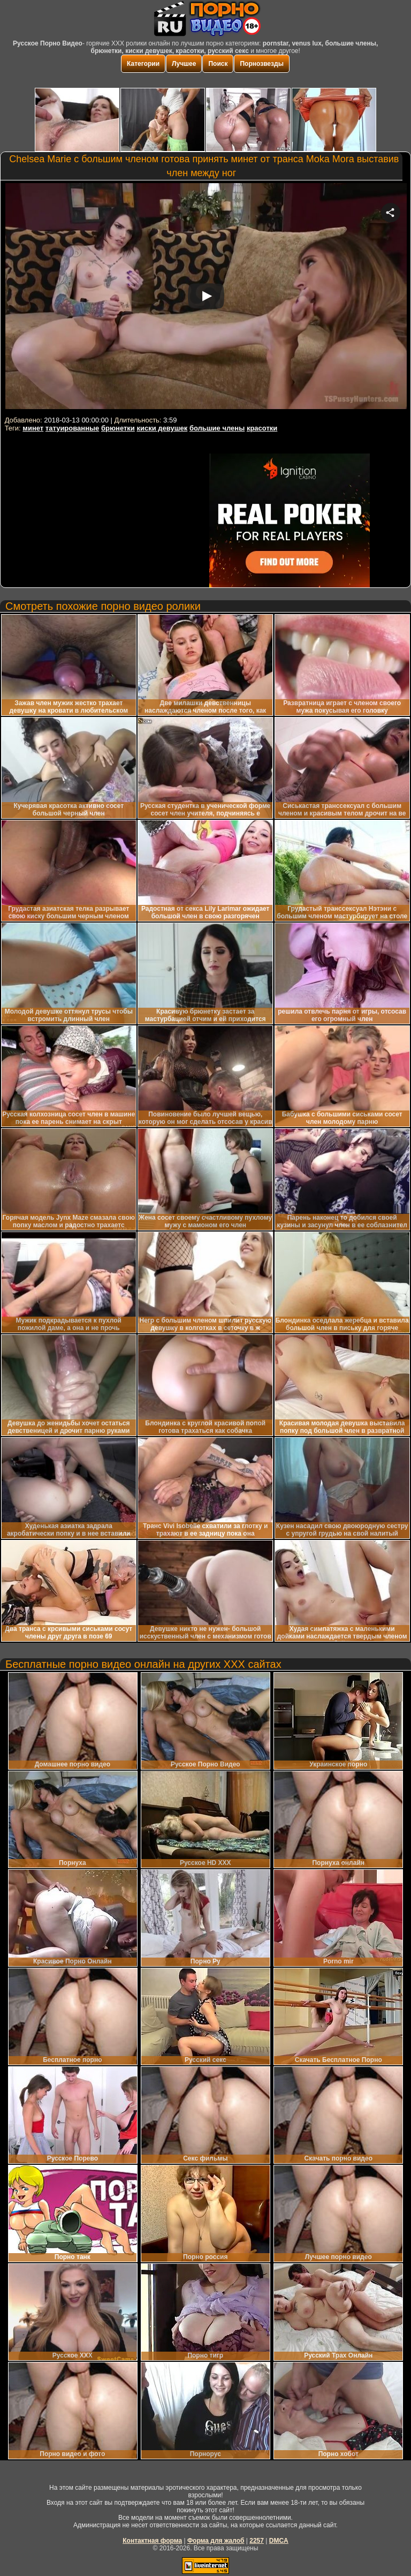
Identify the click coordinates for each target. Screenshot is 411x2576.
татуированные (72, 428)
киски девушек (161, 428)
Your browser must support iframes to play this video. (206, 298)
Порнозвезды (261, 63)
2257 (256, 2540)
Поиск (217, 63)
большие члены (217, 428)
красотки (262, 428)
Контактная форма (152, 2540)
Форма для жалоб (216, 2540)
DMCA (278, 2540)
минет (32, 428)
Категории (143, 63)
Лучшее (184, 63)
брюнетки (118, 428)
